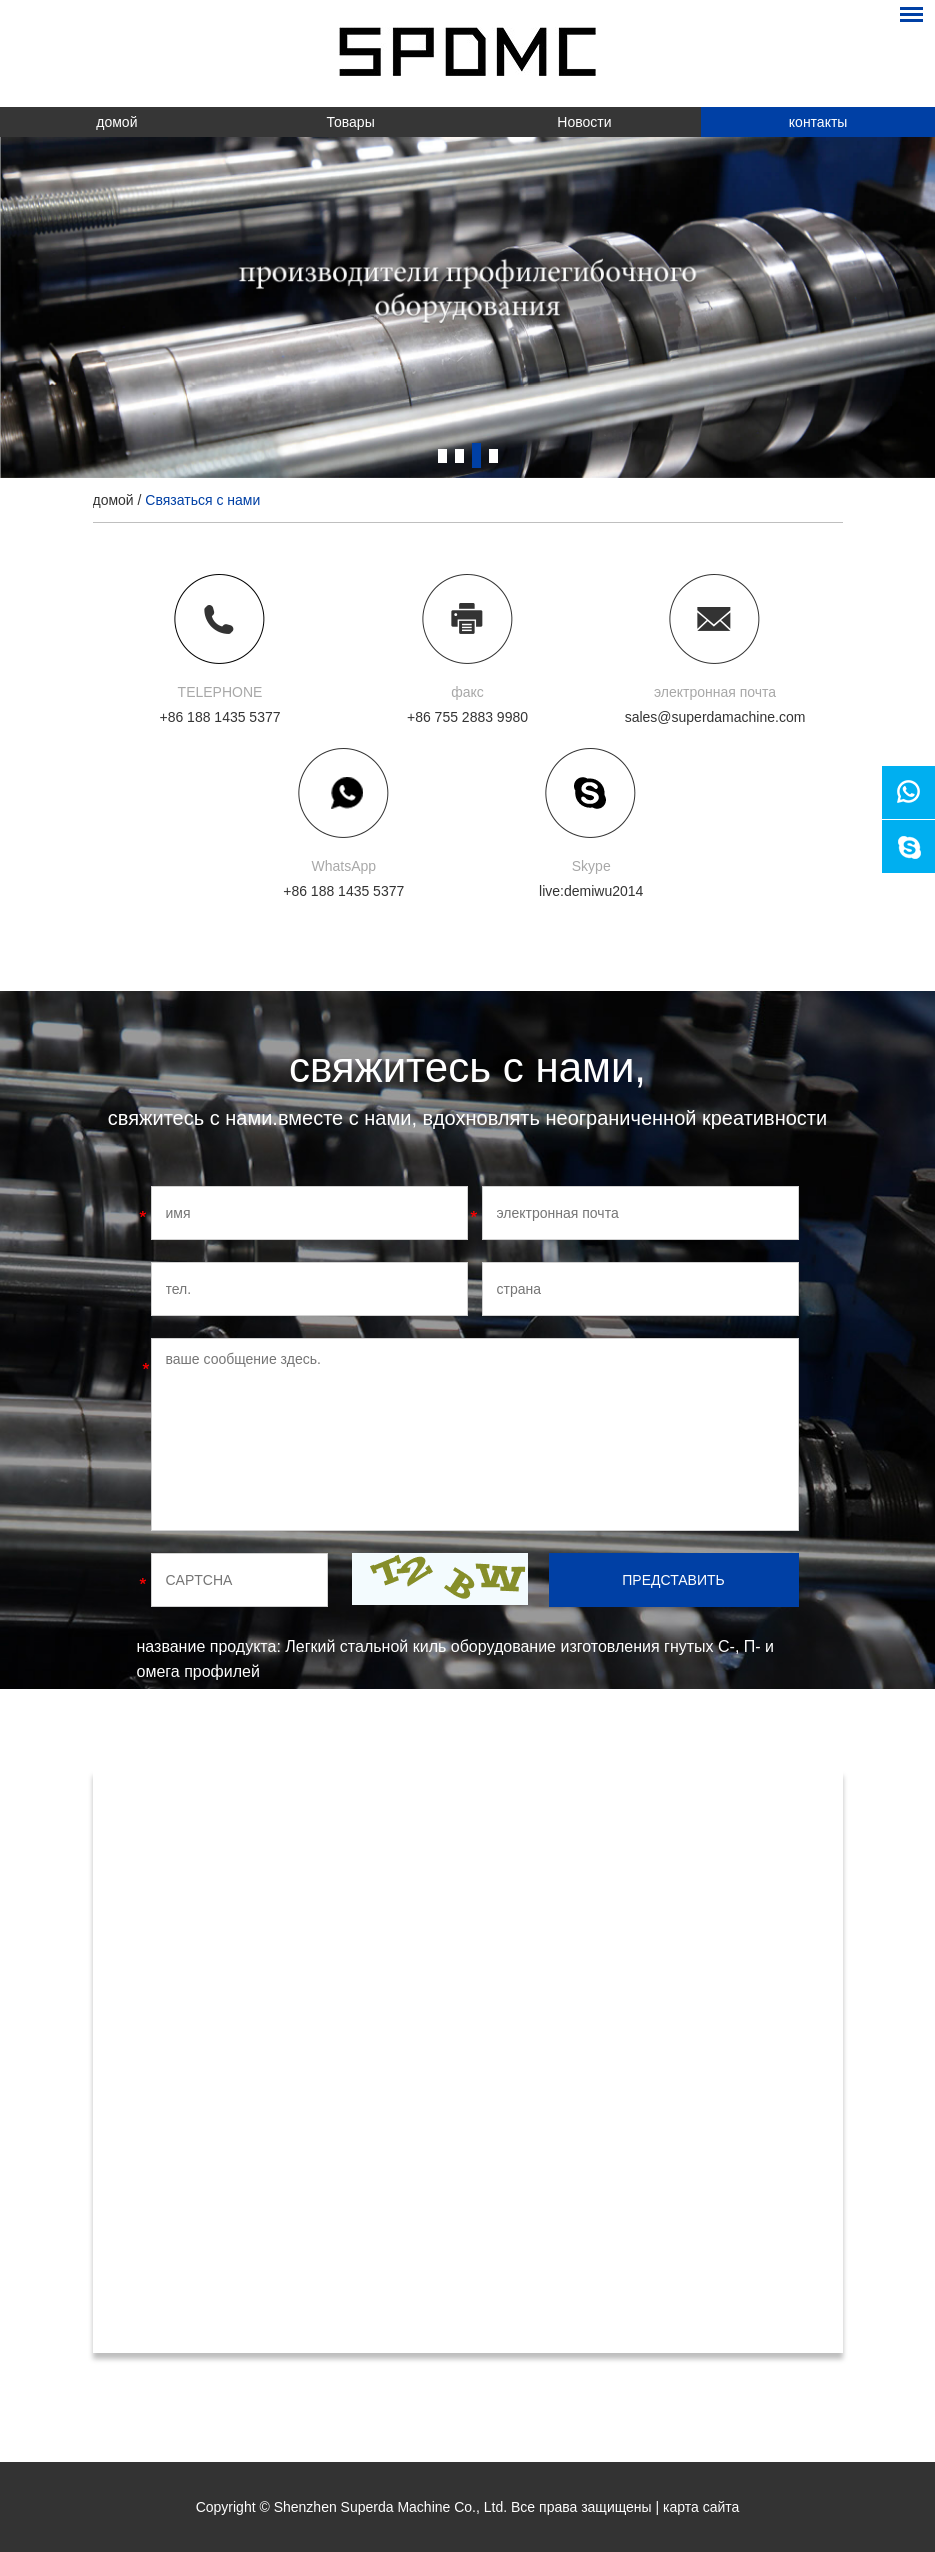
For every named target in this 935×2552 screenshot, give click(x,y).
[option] (467, 307)
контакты (818, 122)
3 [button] (476, 455)
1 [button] (442, 455)
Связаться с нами (202, 500)
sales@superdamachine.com (715, 717)
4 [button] (493, 455)
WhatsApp (343, 866)
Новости (584, 122)
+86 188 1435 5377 (343, 891)
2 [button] (459, 455)
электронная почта (715, 692)
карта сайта (701, 2507)
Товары (351, 122)
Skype (591, 866)
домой (116, 122)
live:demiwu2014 (591, 891)
